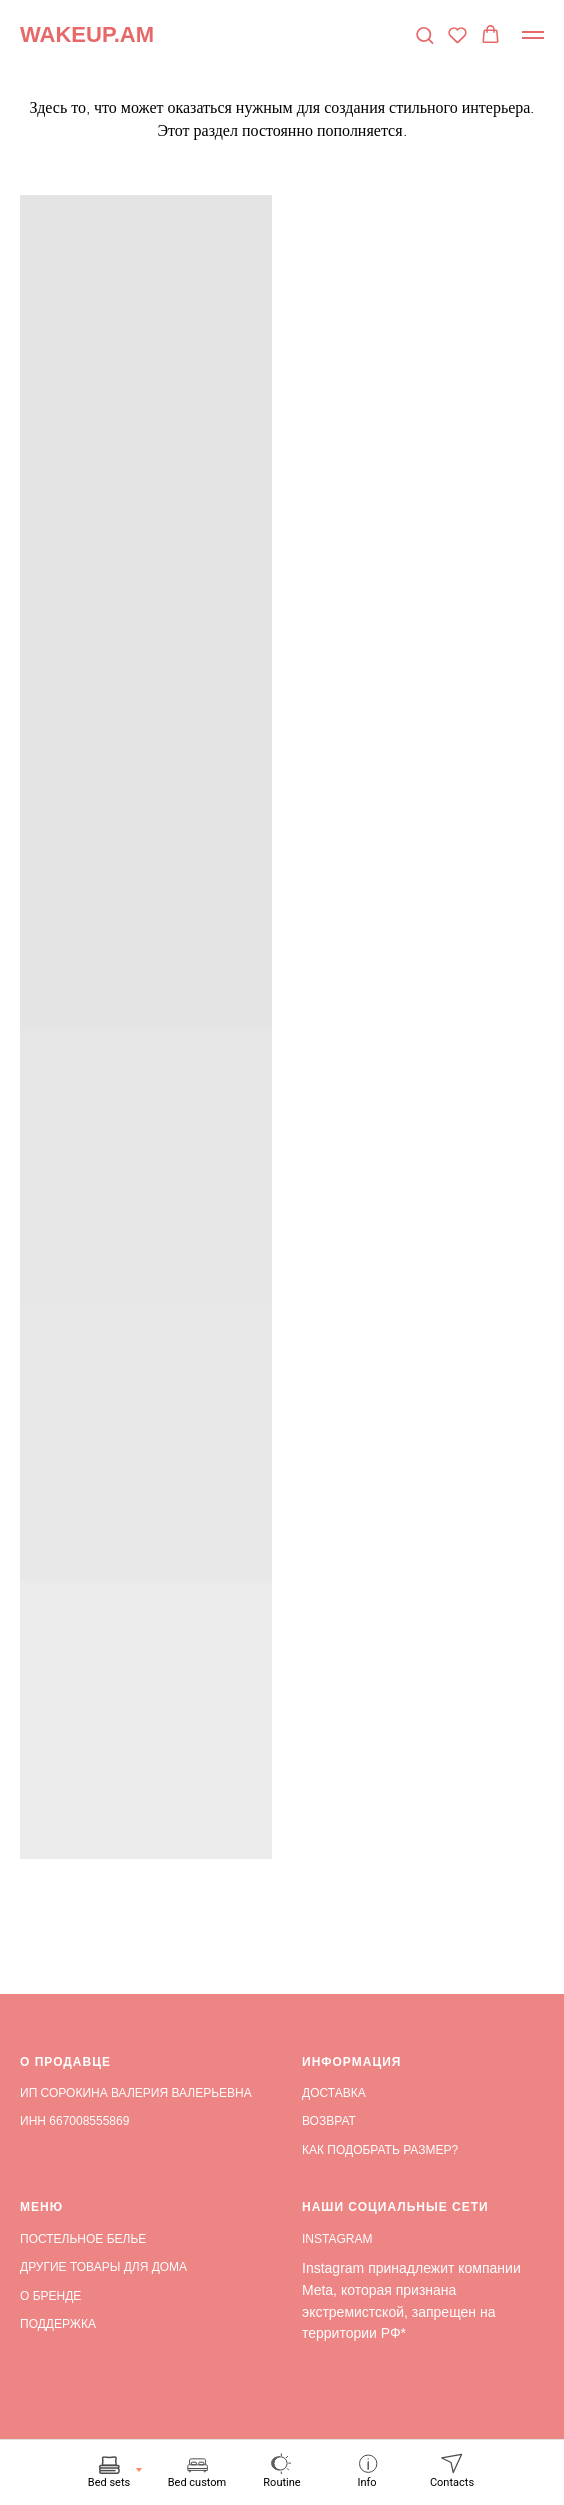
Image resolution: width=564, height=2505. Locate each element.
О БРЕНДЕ (50, 2296)
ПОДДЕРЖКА (58, 2324)
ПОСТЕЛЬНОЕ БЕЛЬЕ (83, 2239)
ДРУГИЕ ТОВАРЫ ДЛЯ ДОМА (103, 2267)
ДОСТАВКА (334, 2093)
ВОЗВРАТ (329, 2121)
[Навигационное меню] (533, 35)
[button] (424, 34)
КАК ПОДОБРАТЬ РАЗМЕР (376, 2150)
